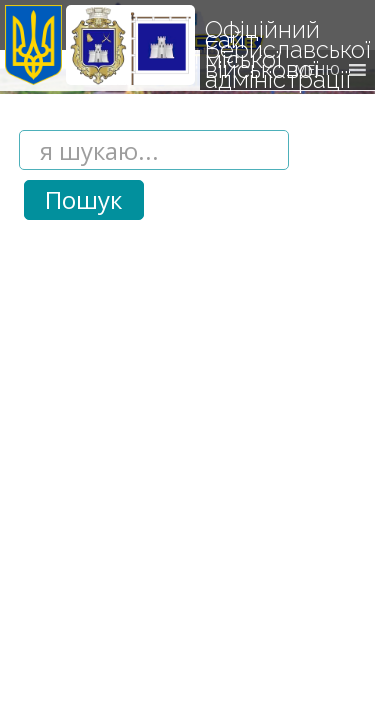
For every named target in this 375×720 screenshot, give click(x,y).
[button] (317, 70)
